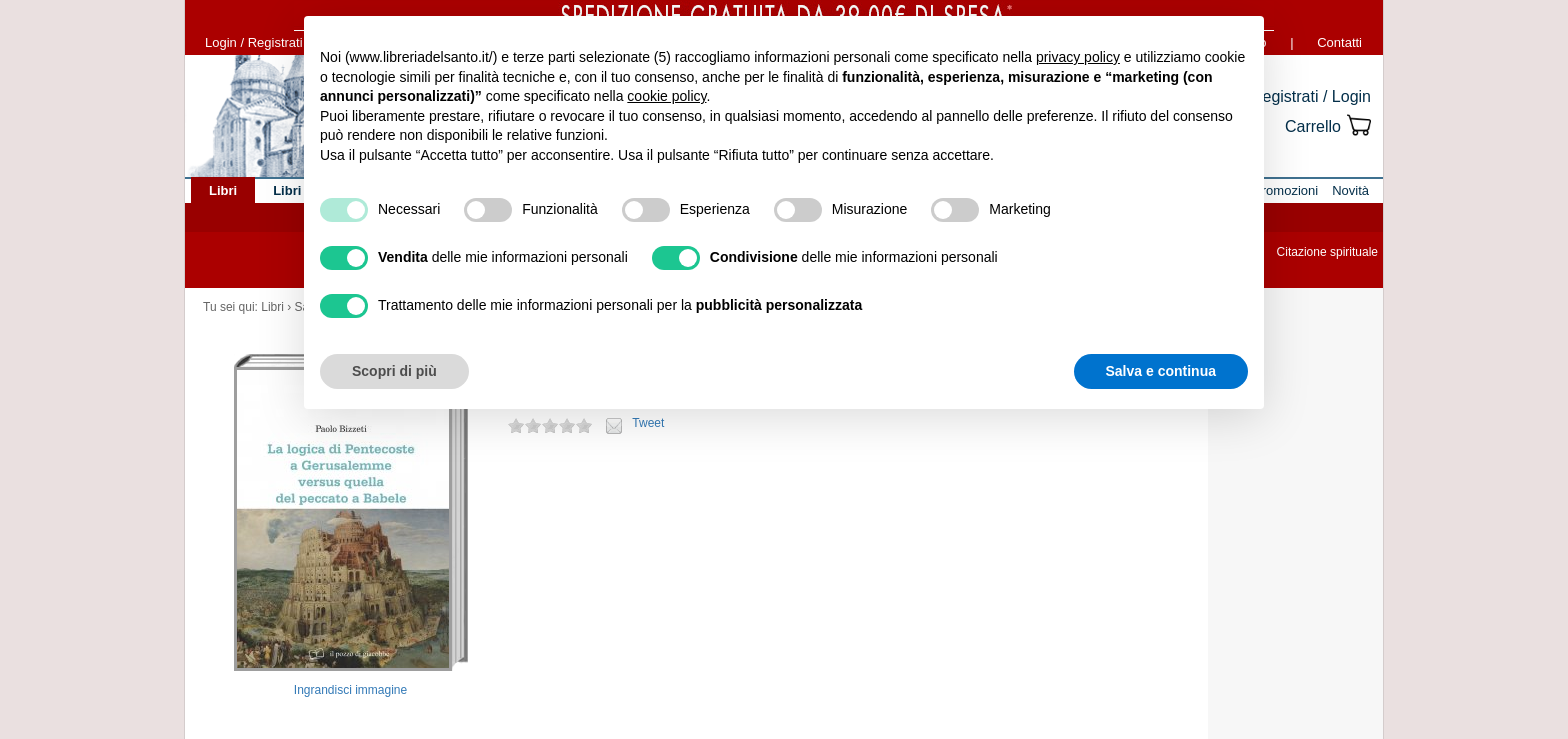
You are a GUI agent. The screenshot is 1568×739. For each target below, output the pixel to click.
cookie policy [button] (666, 96)
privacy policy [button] (1078, 57)
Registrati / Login (1311, 96)
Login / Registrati (254, 42)
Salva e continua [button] (1161, 371)
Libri (272, 307)
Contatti (1339, 42)
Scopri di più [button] (394, 371)
